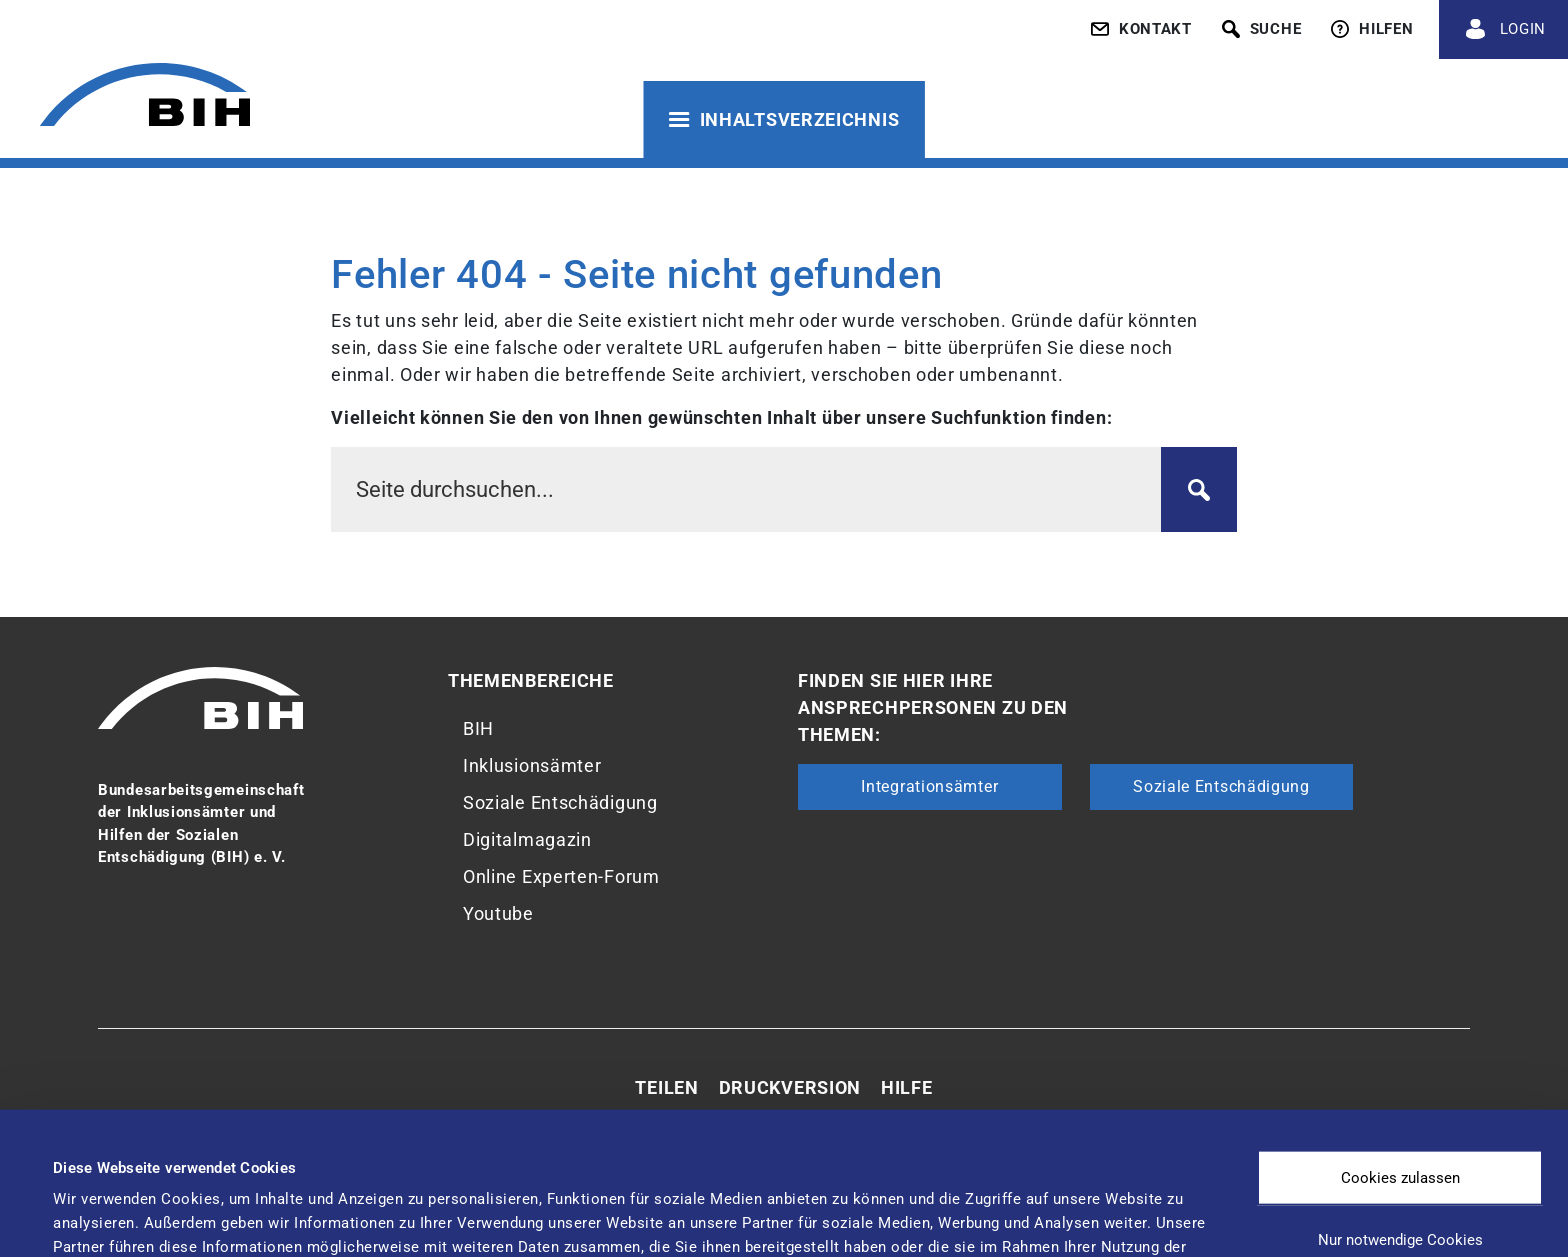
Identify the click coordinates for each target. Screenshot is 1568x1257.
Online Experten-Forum (561, 876)
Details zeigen (839, 1202)
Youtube (498, 913)
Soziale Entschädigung (560, 802)
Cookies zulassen (1400, 1044)
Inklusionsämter (532, 765)
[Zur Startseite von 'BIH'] (145, 97)
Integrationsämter (929, 786)
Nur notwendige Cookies (1400, 1106)
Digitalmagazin (527, 839)
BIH (478, 728)
